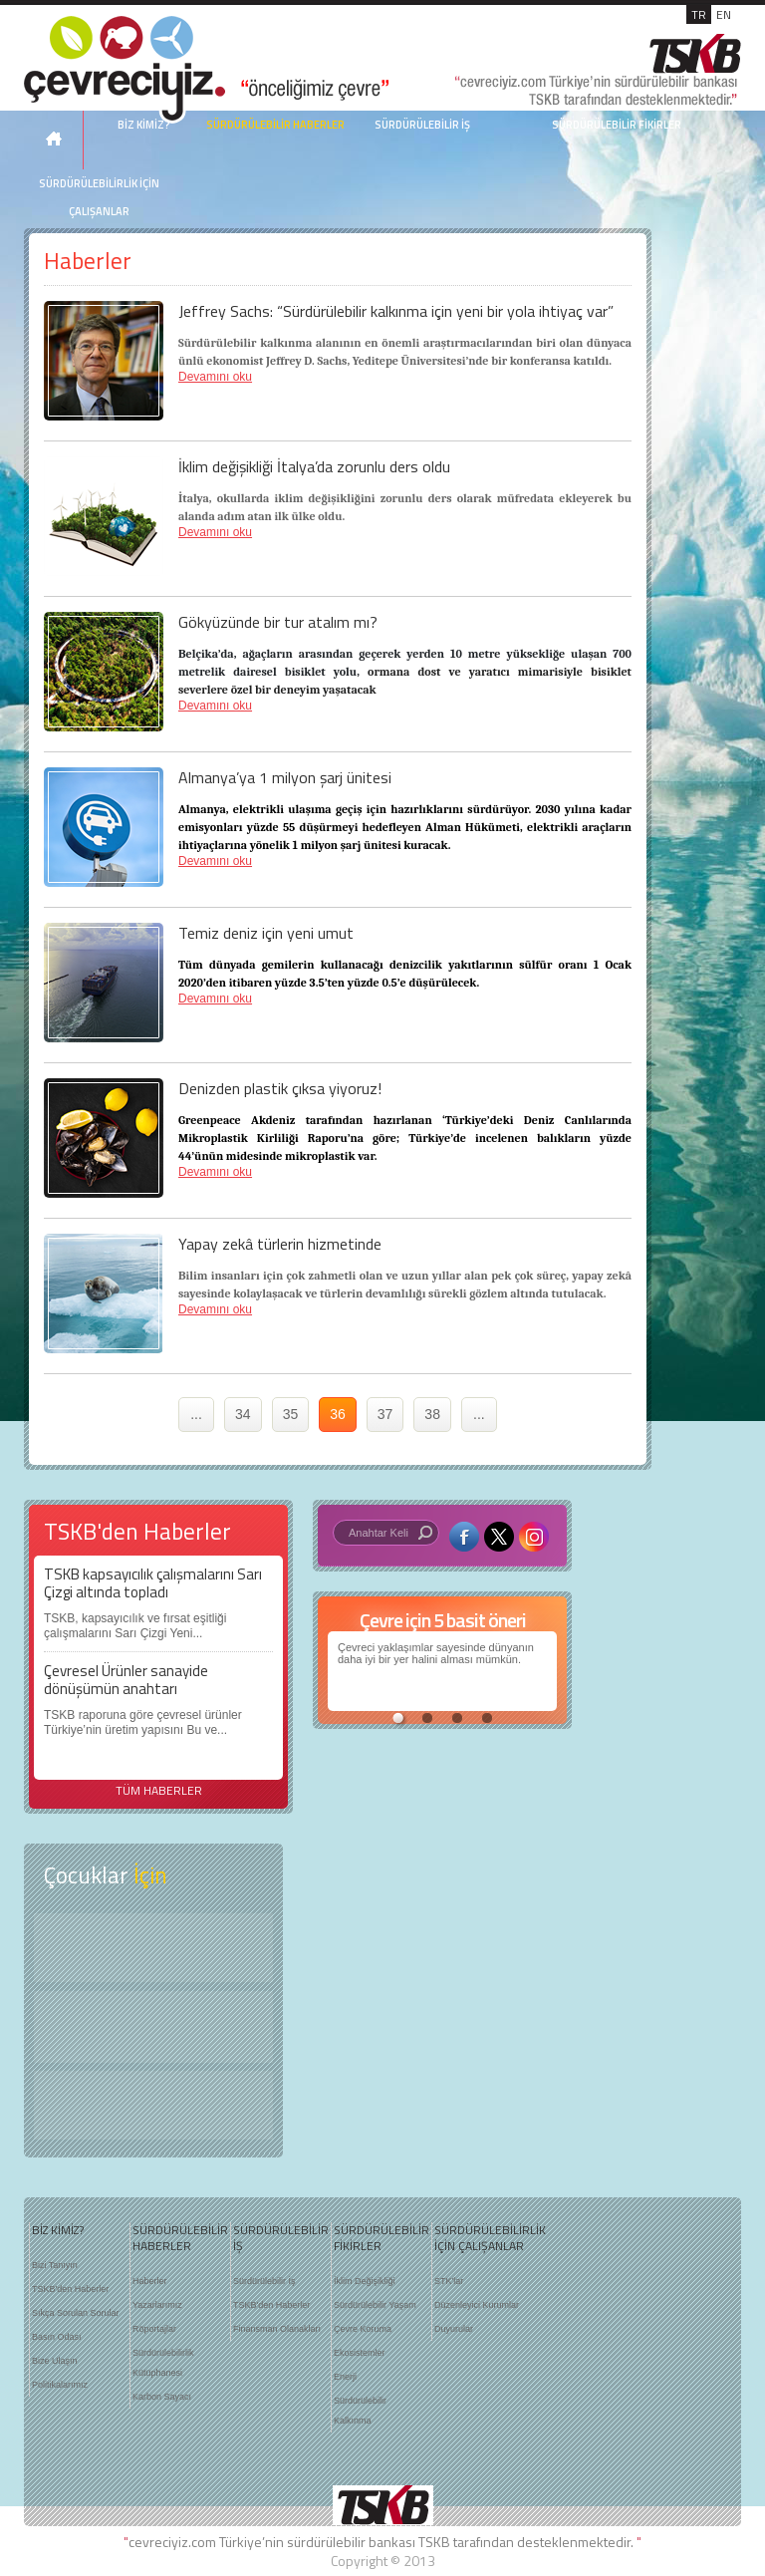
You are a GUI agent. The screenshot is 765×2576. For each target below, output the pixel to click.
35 (291, 1414)
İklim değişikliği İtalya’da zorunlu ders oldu (314, 466)
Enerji (345, 2377)
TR (698, 14)
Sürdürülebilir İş (264, 2281)
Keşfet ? (153, 1947)
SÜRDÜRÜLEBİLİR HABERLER (275, 125)
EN (723, 14)
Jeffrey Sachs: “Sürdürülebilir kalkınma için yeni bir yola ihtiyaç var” (396, 311)
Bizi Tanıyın (55, 2265)
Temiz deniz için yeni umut (266, 933)
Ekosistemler (359, 2353)
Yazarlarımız (157, 2305)
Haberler (149, 2281)
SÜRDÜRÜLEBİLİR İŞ (422, 125)
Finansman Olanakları (277, 2329)
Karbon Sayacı (161, 2397)
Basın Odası (57, 2337)
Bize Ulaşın (55, 2361)
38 (432, 1414)
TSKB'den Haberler (70, 2289)
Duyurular (453, 2329)
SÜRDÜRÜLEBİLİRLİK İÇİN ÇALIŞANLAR (99, 197)
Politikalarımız (60, 2385)
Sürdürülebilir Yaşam (375, 2305)
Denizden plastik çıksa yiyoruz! (280, 1088)
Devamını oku (215, 377)
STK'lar (448, 2281)
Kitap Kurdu (153, 2105)
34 (243, 1414)
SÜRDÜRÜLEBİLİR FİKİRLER (616, 125)
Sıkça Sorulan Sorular (76, 2313)
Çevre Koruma (362, 2329)
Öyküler (153, 2027)
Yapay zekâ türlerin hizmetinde (280, 1244)
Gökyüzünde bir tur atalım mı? (278, 622)
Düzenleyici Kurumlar (476, 2305)
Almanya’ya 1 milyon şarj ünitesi (284, 777)
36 (338, 1414)
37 (385, 1414)
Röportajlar (154, 2329)
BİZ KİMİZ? (58, 2230)
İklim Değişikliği (364, 2281)
